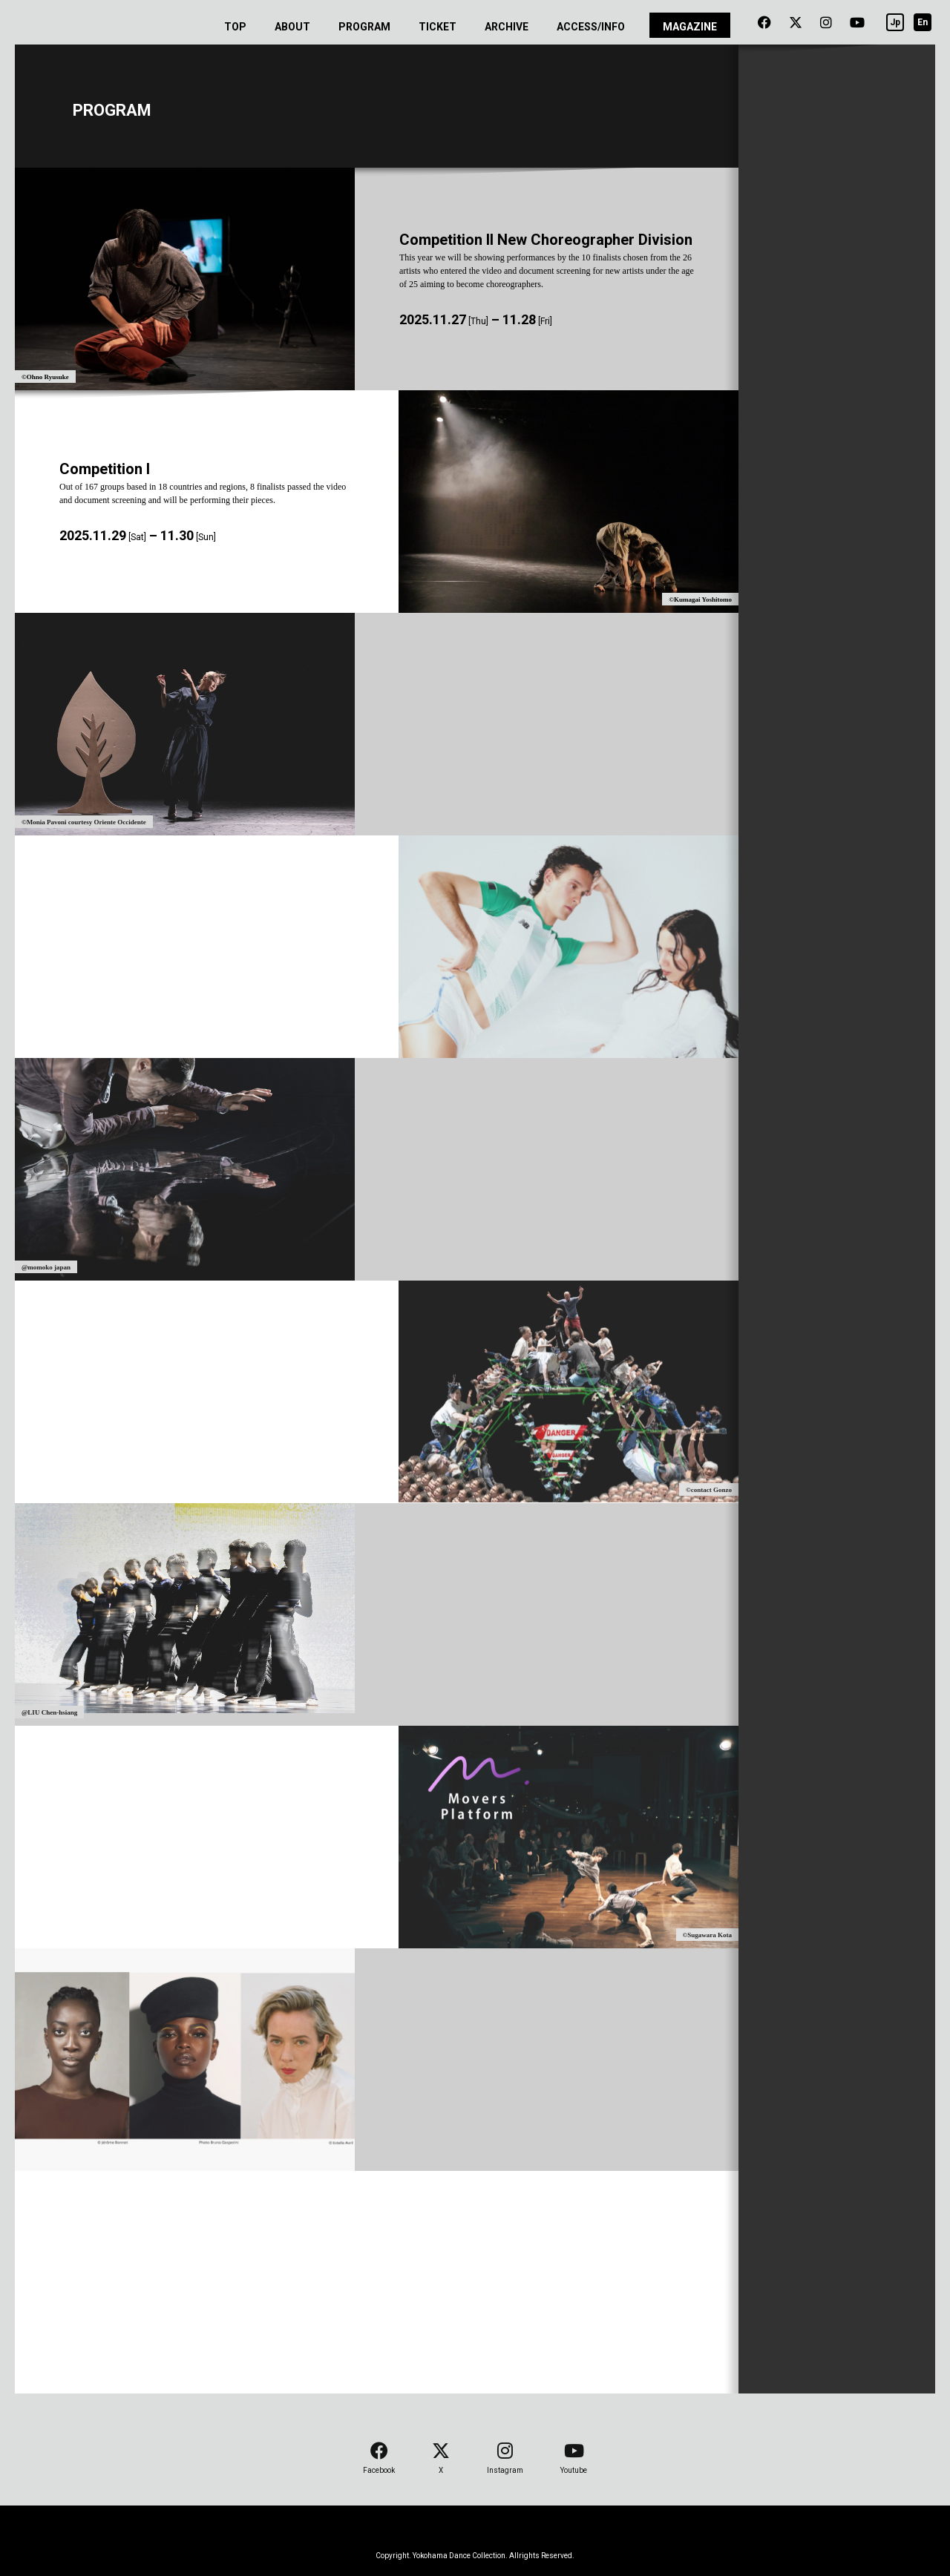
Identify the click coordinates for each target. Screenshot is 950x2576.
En (922, 22)
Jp (895, 22)
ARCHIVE (506, 27)
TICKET (437, 27)
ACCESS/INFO (591, 27)
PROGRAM (364, 27)
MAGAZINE (690, 27)
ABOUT (292, 27)
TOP (235, 27)
